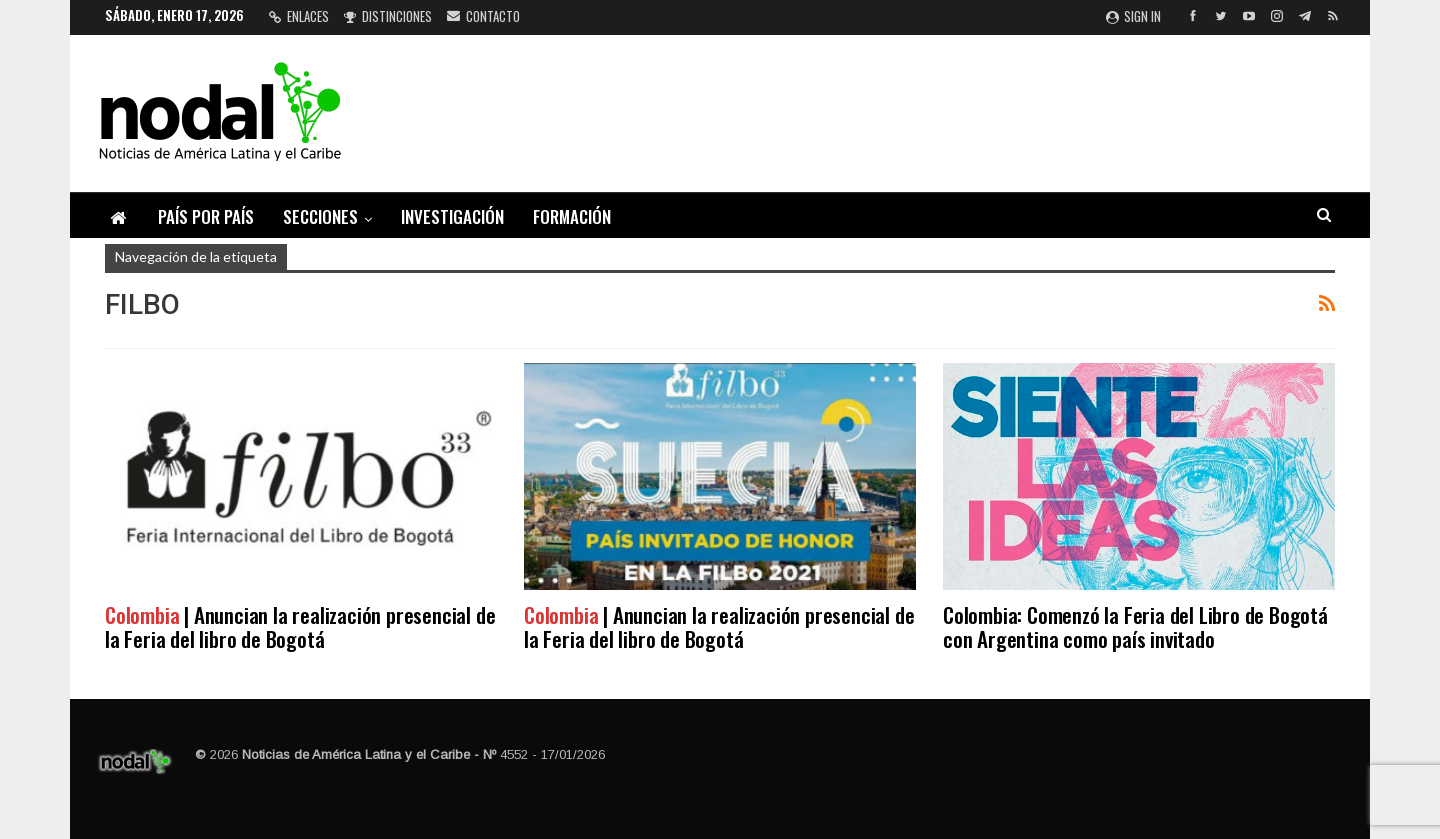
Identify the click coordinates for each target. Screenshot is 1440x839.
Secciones (320, 216)
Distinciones (388, 16)
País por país (206, 216)
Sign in (1133, 16)
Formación (572, 216)
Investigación (452, 216)
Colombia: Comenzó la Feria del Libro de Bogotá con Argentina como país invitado (1135, 626)
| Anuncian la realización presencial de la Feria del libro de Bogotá (300, 626)
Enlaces (299, 16)
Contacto (483, 16)
